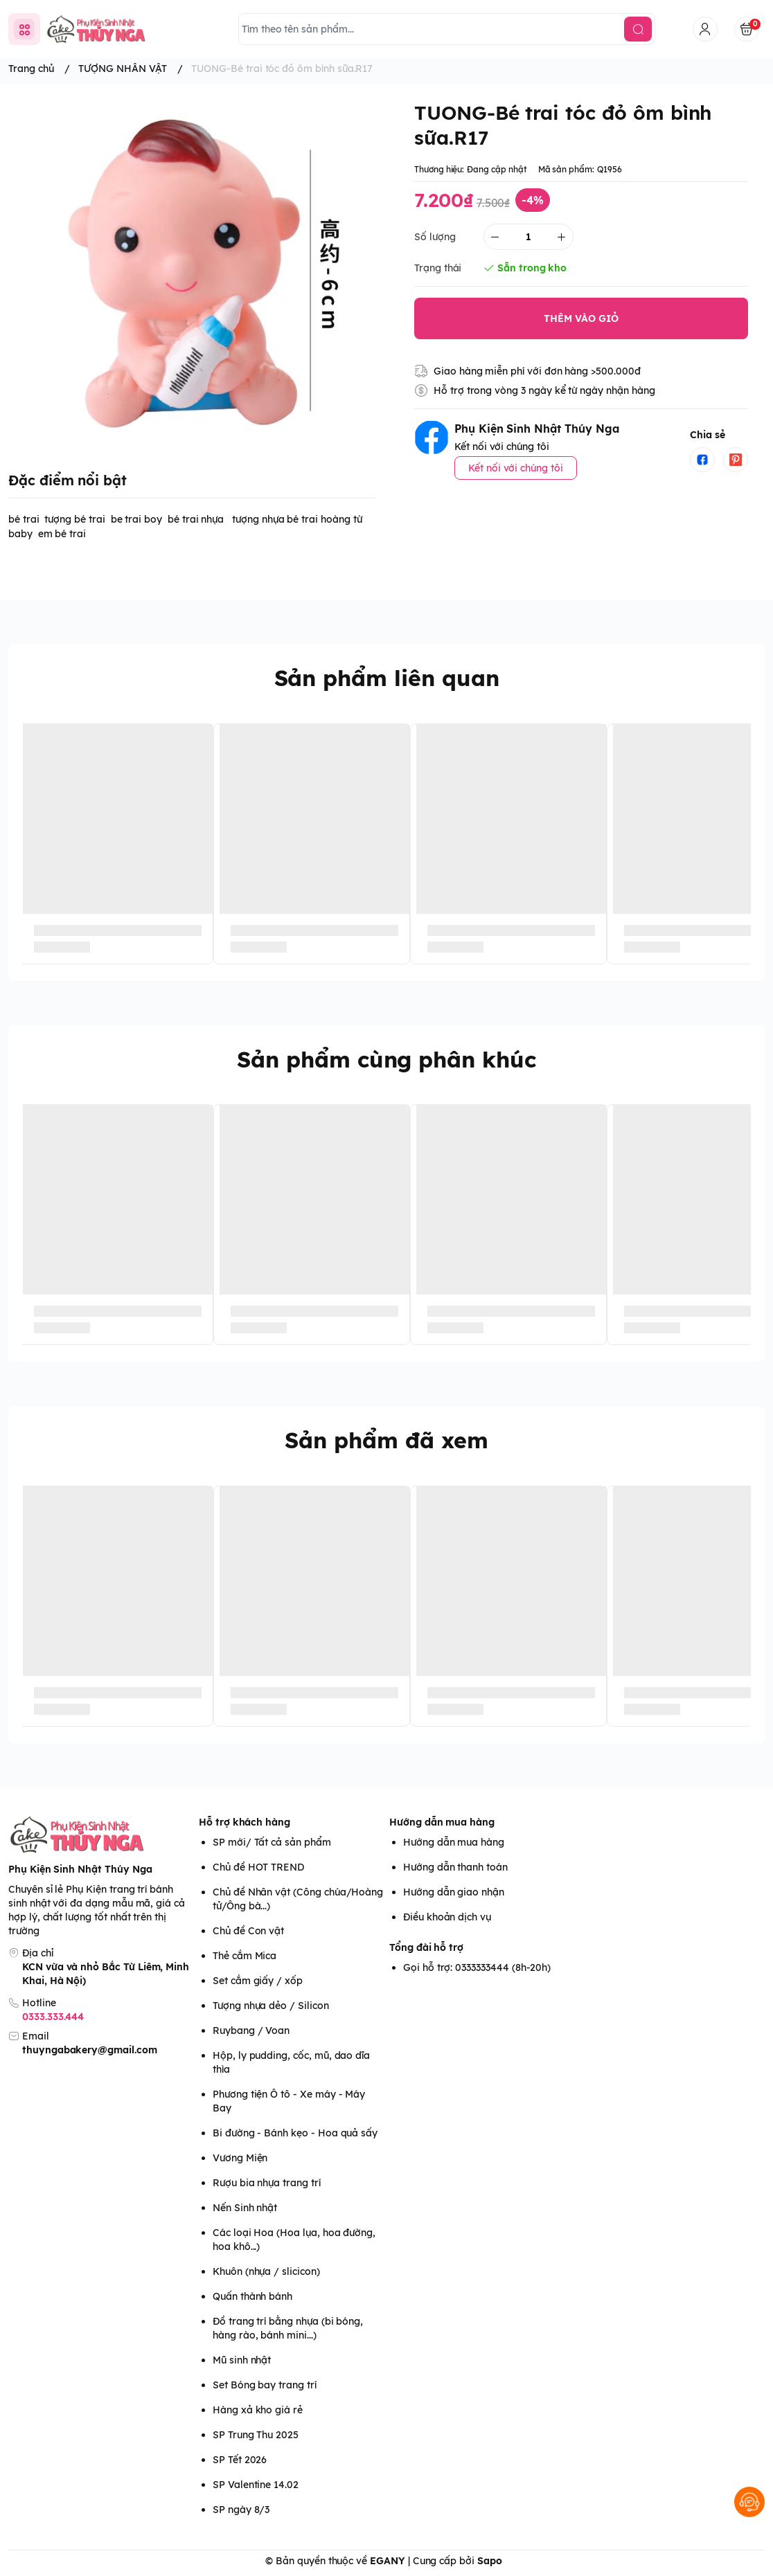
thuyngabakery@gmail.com (89, 2050)
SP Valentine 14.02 (256, 2484)
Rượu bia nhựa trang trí (267, 2183)
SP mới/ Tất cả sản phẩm (272, 1842)
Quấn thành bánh (252, 2296)
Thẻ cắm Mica (244, 1955)
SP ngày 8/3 (241, 2509)
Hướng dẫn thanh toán (455, 1867)
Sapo (489, 2561)
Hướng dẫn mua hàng (442, 1822)
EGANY (387, 2561)
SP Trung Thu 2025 (256, 2435)
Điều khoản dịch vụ (447, 1917)
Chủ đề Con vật (248, 1931)
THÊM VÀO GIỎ (581, 318)
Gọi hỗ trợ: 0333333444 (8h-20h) (477, 1967)
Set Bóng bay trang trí (265, 2385)
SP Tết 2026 (240, 2459)
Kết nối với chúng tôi (515, 468)
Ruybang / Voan (251, 2030)
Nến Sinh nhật (245, 2207)
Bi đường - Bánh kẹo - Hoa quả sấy (295, 2133)
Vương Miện (240, 2158)
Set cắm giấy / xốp (258, 1980)
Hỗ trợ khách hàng (244, 1822)
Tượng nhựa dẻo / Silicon (271, 2005)
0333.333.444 (53, 2016)
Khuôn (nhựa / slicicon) (266, 2271)
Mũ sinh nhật (242, 2360)
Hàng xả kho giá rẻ (258, 2410)
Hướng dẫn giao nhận (453, 1892)
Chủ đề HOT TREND (258, 1867)
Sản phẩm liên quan (386, 678)
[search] (638, 29)
